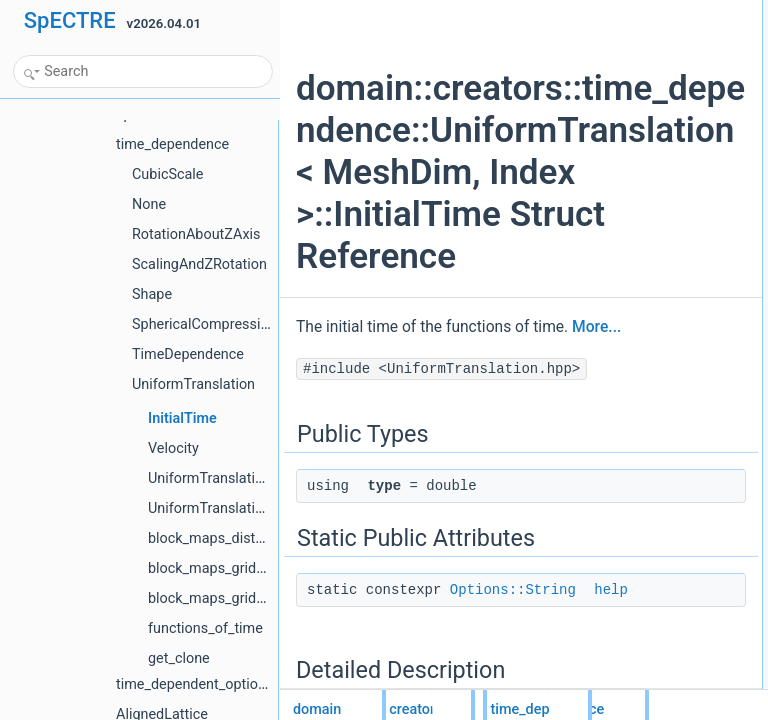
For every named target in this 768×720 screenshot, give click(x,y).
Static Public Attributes (654, 55)
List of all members (645, 165)
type (622, 33)
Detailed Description (648, 99)
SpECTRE (70, 20)
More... (359, 480)
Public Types (629, 11)
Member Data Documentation (673, 121)
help (622, 77)
